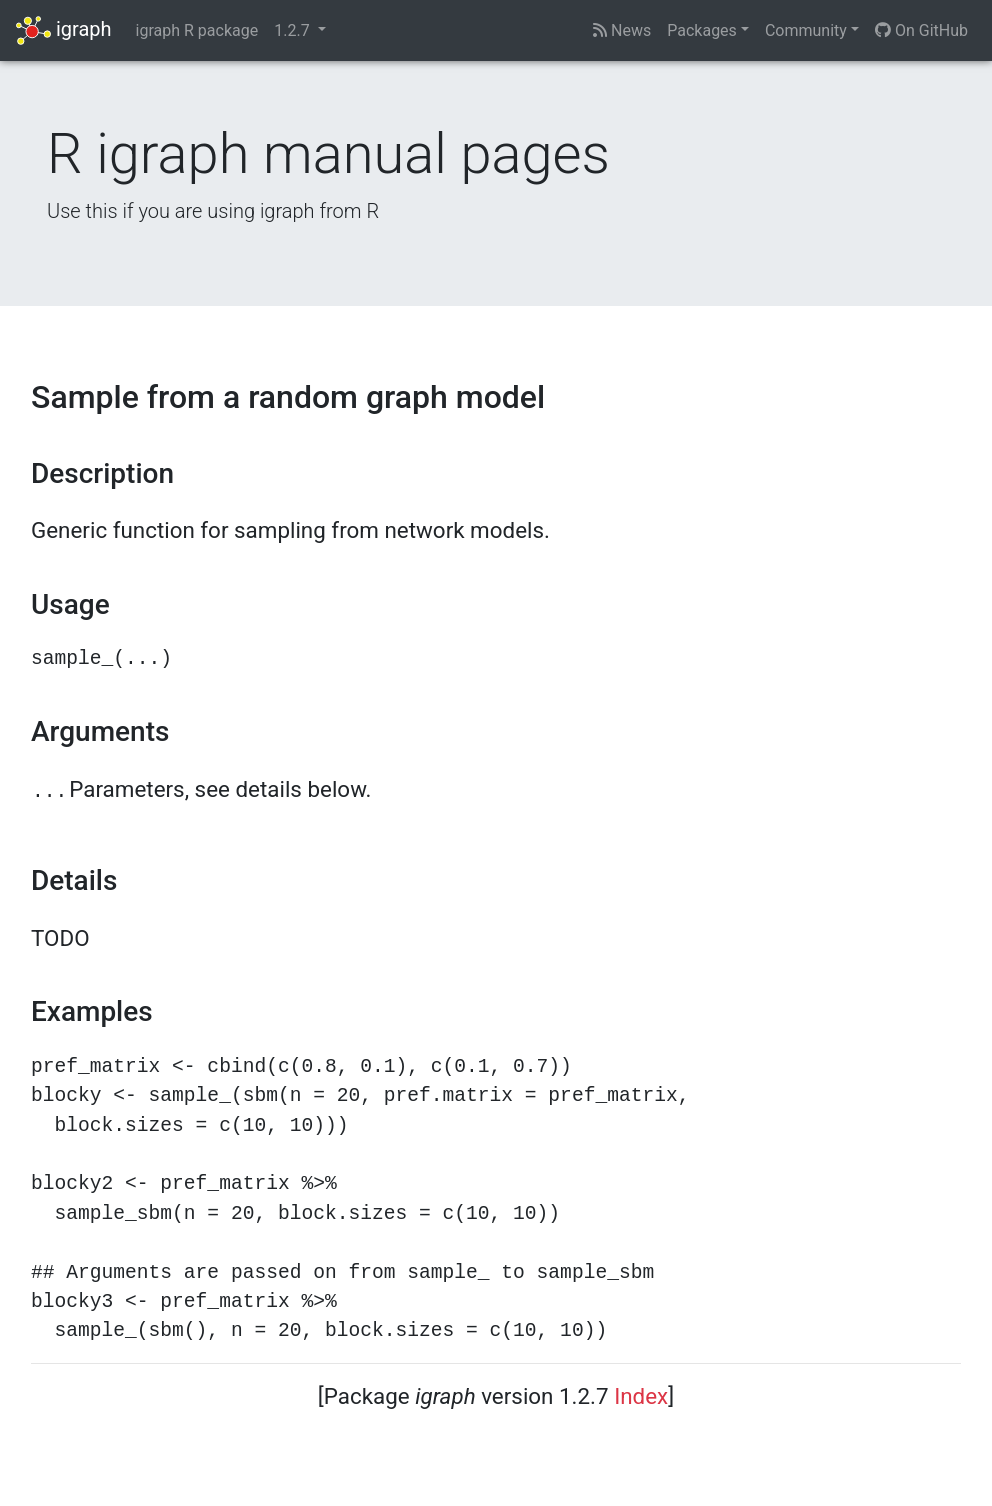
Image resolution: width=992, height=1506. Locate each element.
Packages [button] (702, 30)
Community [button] (806, 30)
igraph (64, 30)
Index (641, 1396)
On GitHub (921, 30)
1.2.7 (293, 30)
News (622, 30)
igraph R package (197, 30)
